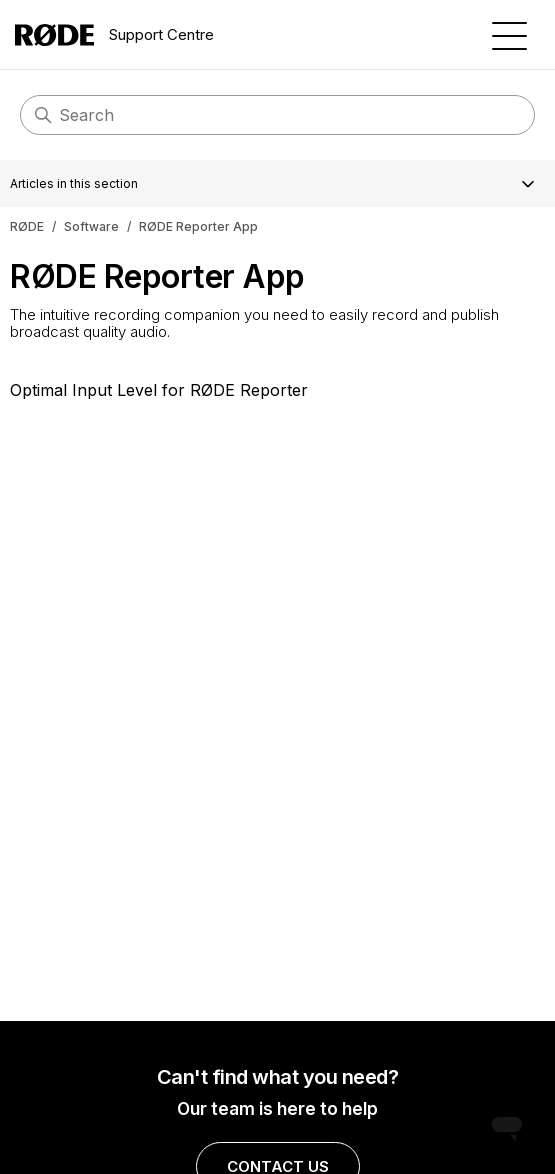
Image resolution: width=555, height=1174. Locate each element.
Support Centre (114, 35)
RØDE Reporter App (198, 226)
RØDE (27, 226)
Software (91, 226)
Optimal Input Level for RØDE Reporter (159, 390)
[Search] (277, 115)
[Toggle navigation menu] (509, 34)
